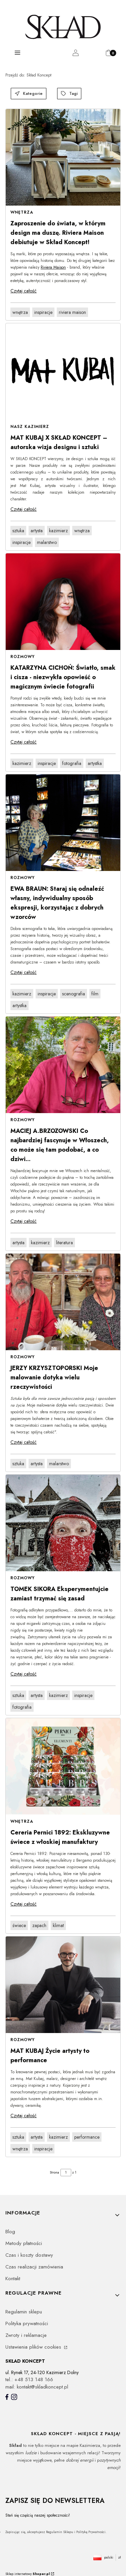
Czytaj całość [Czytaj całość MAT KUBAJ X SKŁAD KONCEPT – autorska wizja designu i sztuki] (23, 509)
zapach (39, 1925)
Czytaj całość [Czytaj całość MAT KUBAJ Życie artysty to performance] (23, 2115)
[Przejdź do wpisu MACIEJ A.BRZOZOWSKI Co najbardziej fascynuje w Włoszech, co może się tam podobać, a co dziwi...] (63, 1065)
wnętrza (20, 312)
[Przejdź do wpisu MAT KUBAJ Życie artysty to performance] (63, 1984)
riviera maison (72, 312)
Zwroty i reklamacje (26, 2335)
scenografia (73, 993)
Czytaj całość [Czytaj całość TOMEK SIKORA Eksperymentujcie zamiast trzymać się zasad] (23, 1673)
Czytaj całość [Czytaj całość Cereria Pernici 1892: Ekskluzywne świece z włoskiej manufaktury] (23, 1904)
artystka (95, 763)
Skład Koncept (28, 75)
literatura (64, 1242)
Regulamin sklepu (23, 2311)
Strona (54, 2172)
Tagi (69, 94)
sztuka (18, 530)
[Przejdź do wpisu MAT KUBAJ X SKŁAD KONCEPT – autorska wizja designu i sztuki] (63, 371)
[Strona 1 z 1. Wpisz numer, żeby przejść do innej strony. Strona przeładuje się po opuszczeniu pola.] (65, 2172)
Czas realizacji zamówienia (34, 2266)
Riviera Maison (53, 267)
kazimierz (58, 530)
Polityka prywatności (26, 2323)
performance (86, 2137)
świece (19, 1925)
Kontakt (12, 2278)
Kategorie (28, 94)
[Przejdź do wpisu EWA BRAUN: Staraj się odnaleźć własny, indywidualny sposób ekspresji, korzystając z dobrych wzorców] (63, 822)
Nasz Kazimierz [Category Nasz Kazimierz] (29, 427)
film (94, 993)
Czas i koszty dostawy (29, 2255)
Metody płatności (23, 2243)
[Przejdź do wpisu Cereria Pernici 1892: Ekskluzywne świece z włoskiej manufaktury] (63, 1766)
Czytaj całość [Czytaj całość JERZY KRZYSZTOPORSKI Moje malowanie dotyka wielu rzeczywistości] (23, 1442)
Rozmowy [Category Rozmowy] (22, 657)
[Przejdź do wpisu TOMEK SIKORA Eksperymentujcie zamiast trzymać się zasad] (63, 1523)
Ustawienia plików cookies (34, 2347)
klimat (58, 1925)
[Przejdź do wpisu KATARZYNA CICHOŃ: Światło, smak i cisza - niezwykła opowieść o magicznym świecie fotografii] (63, 601)
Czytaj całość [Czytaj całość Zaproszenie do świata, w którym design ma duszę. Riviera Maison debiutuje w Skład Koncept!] (23, 290)
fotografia (71, 763)
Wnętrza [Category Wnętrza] (21, 212)
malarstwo (47, 542)
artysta (37, 530)
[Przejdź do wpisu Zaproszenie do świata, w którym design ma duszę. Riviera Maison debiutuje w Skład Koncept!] (63, 157)
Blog (10, 2231)
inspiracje (43, 312)
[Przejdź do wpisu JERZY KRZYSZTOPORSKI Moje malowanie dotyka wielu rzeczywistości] (63, 1302)
